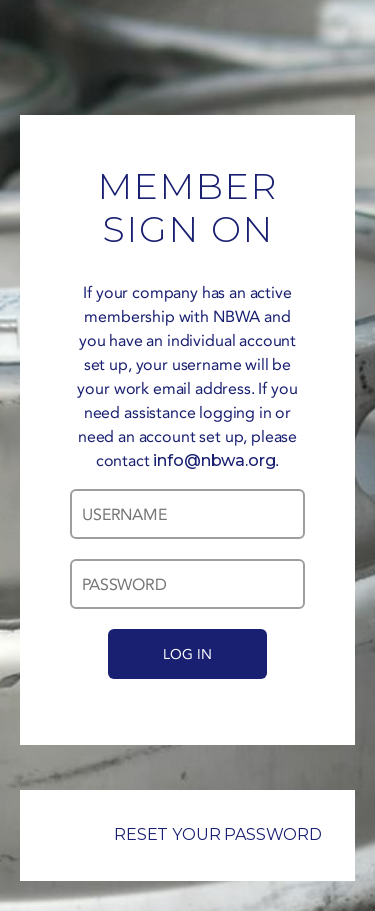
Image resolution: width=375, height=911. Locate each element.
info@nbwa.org (214, 460)
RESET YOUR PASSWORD (187, 834)
